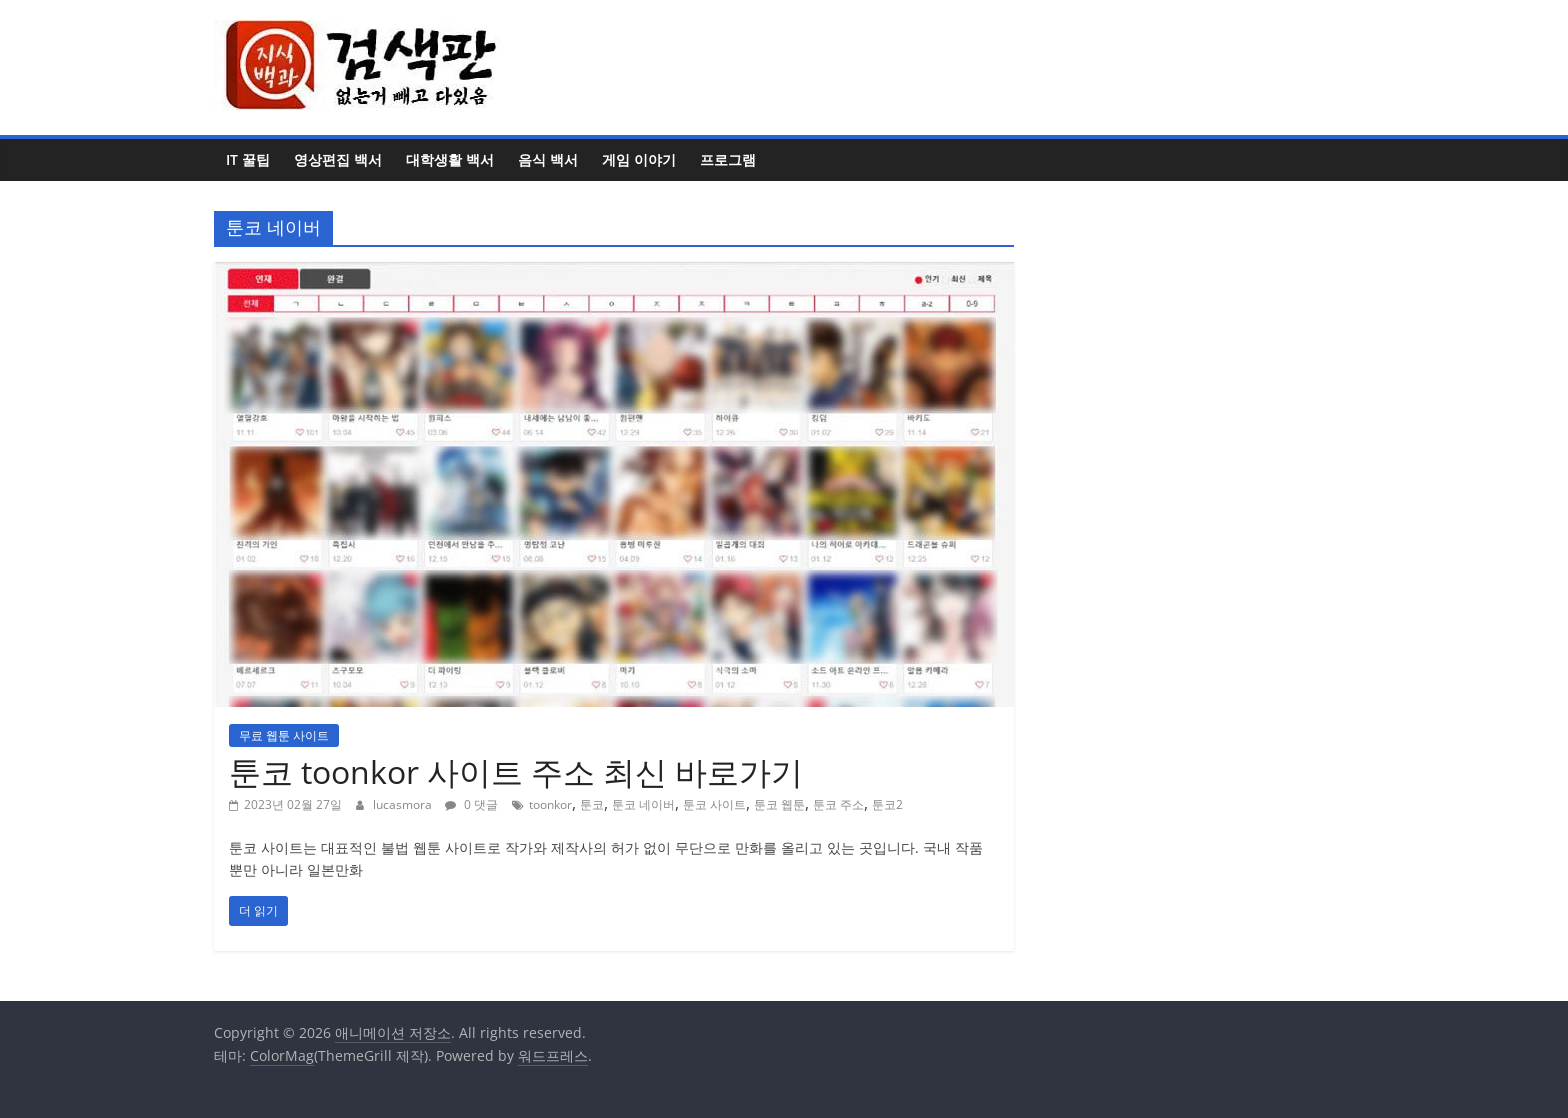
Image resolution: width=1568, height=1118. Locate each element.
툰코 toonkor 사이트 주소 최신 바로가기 (516, 771)
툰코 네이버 (643, 804)
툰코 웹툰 (779, 804)
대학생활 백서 (450, 159)
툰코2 (887, 804)
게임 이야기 (639, 159)
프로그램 (728, 159)
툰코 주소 (838, 804)
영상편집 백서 (338, 159)
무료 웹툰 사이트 (284, 735)
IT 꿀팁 (248, 159)
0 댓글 (471, 804)
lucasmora (404, 804)
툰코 (592, 804)
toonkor (550, 804)
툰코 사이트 (714, 804)
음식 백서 (548, 159)
